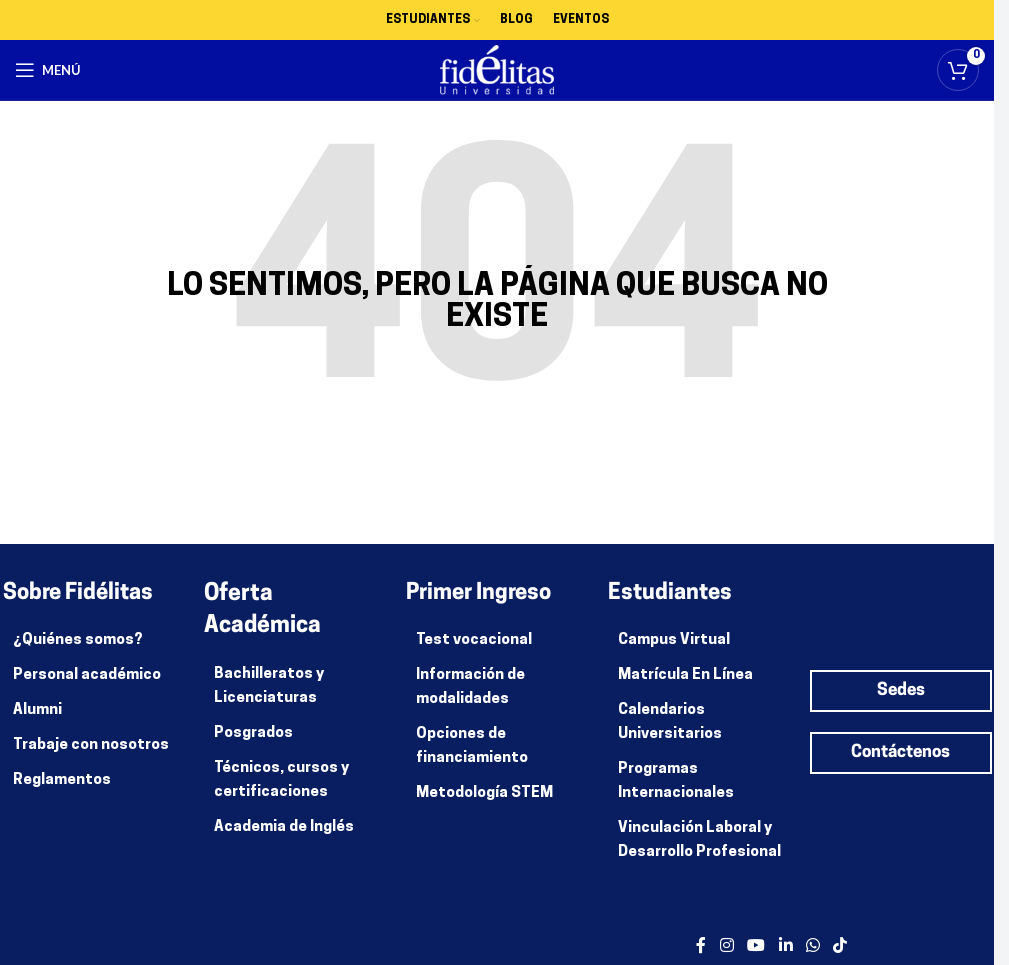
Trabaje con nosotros (91, 745)
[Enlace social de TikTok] (840, 947)
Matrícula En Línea (685, 675)
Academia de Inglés (284, 827)
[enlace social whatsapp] (812, 947)
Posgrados (253, 733)
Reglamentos (62, 780)
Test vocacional (474, 640)
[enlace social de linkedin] (785, 947)
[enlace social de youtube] (756, 947)
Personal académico (87, 675)
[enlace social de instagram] (726, 947)
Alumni (37, 710)
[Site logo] (497, 70)
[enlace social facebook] (701, 947)
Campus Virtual (674, 640)
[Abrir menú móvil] (48, 70)
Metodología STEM (484, 793)
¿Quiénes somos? (78, 640)
